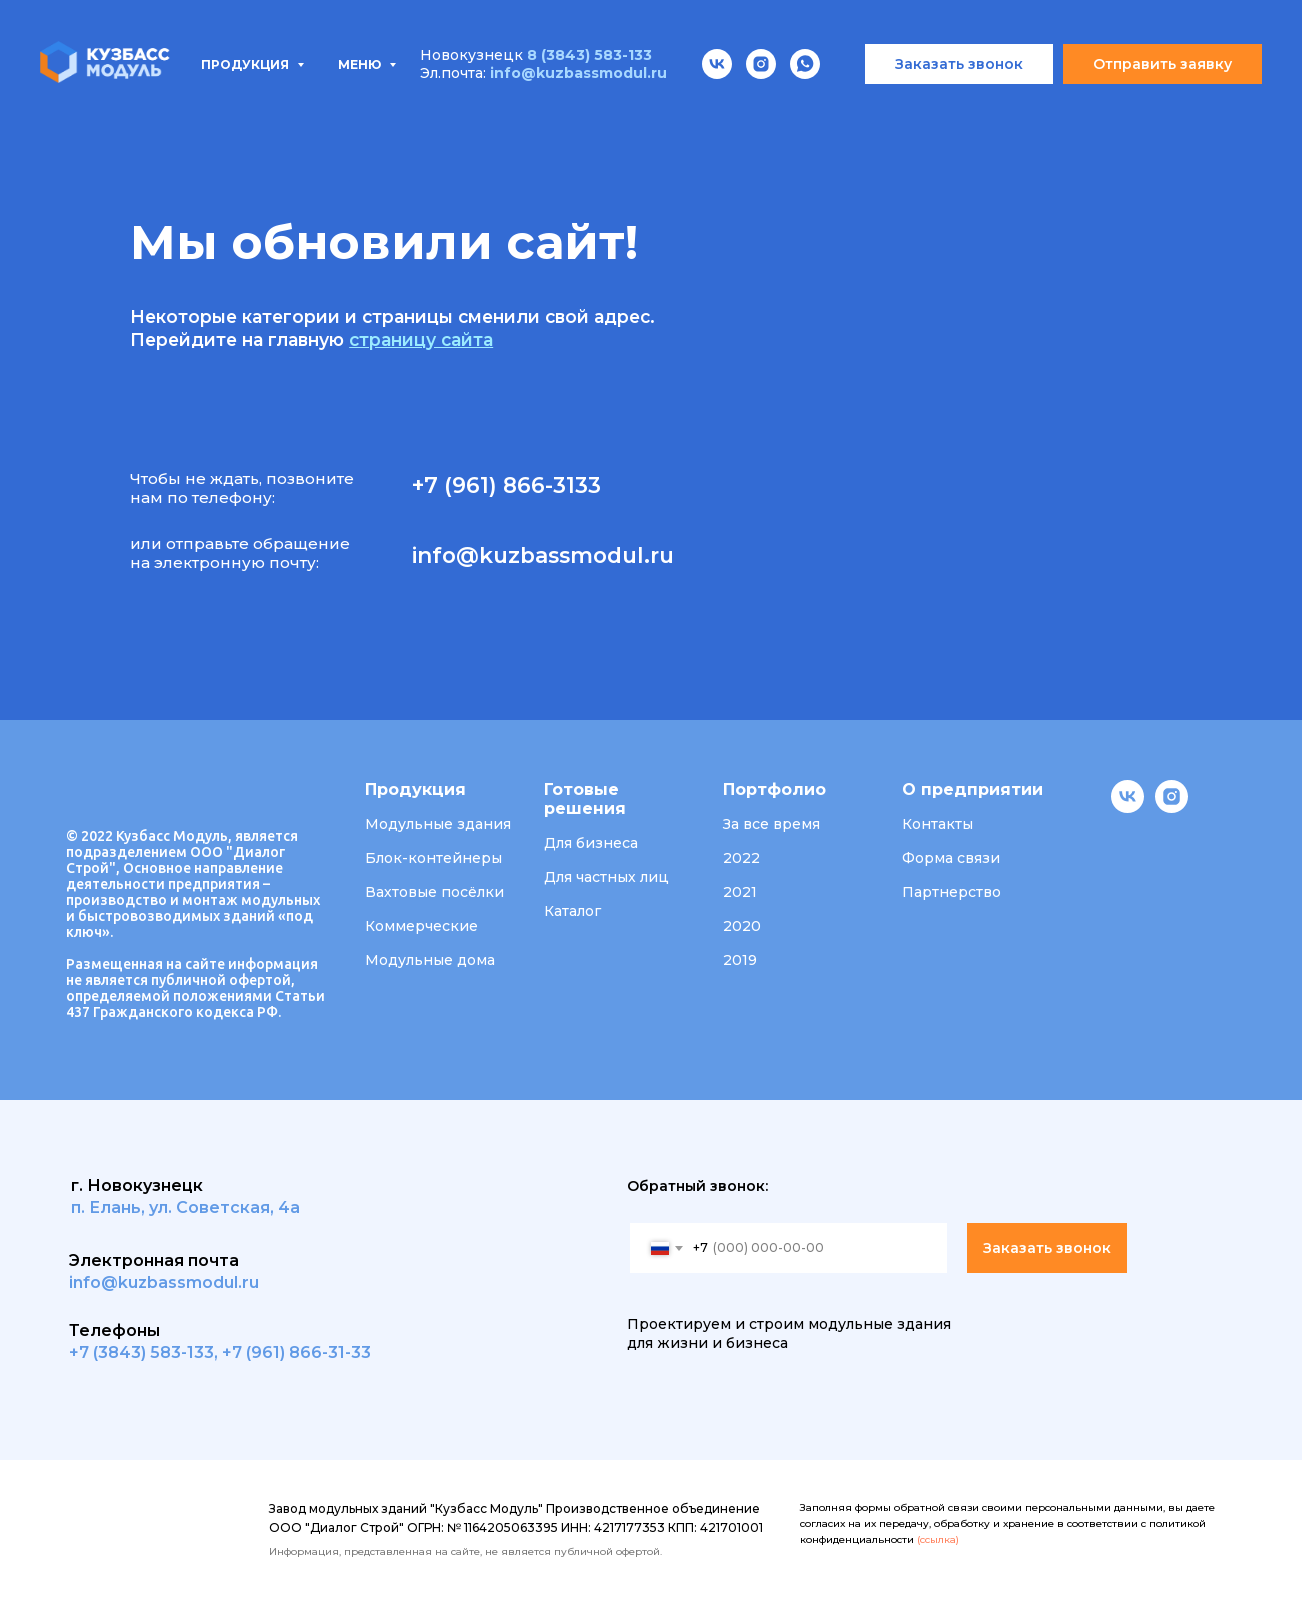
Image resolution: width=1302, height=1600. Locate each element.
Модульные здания (438, 824)
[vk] (1127, 807)
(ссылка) (938, 1539)
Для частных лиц (606, 877)
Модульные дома (430, 960)
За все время (771, 824)
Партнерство (951, 892)
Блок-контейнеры (433, 858)
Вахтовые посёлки (434, 892)
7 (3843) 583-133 (146, 1352)
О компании (804, 110)
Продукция (122, 110)
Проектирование (493, 110)
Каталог (572, 911)
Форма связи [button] (951, 858)
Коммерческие (421, 926)
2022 (741, 858)
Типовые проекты (298, 110)
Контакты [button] (937, 824)
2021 (740, 892)
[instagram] (1171, 807)
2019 (740, 960)
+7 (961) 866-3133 (506, 485)
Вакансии (938, 110)
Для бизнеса (591, 843)
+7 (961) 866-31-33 (296, 1352)
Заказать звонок (1047, 1248)
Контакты (1064, 110)
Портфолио (661, 110)
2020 (742, 926)
